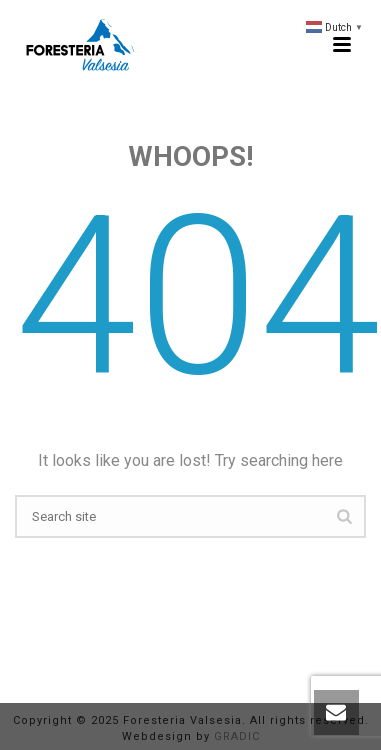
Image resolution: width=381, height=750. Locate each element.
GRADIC (237, 736)
